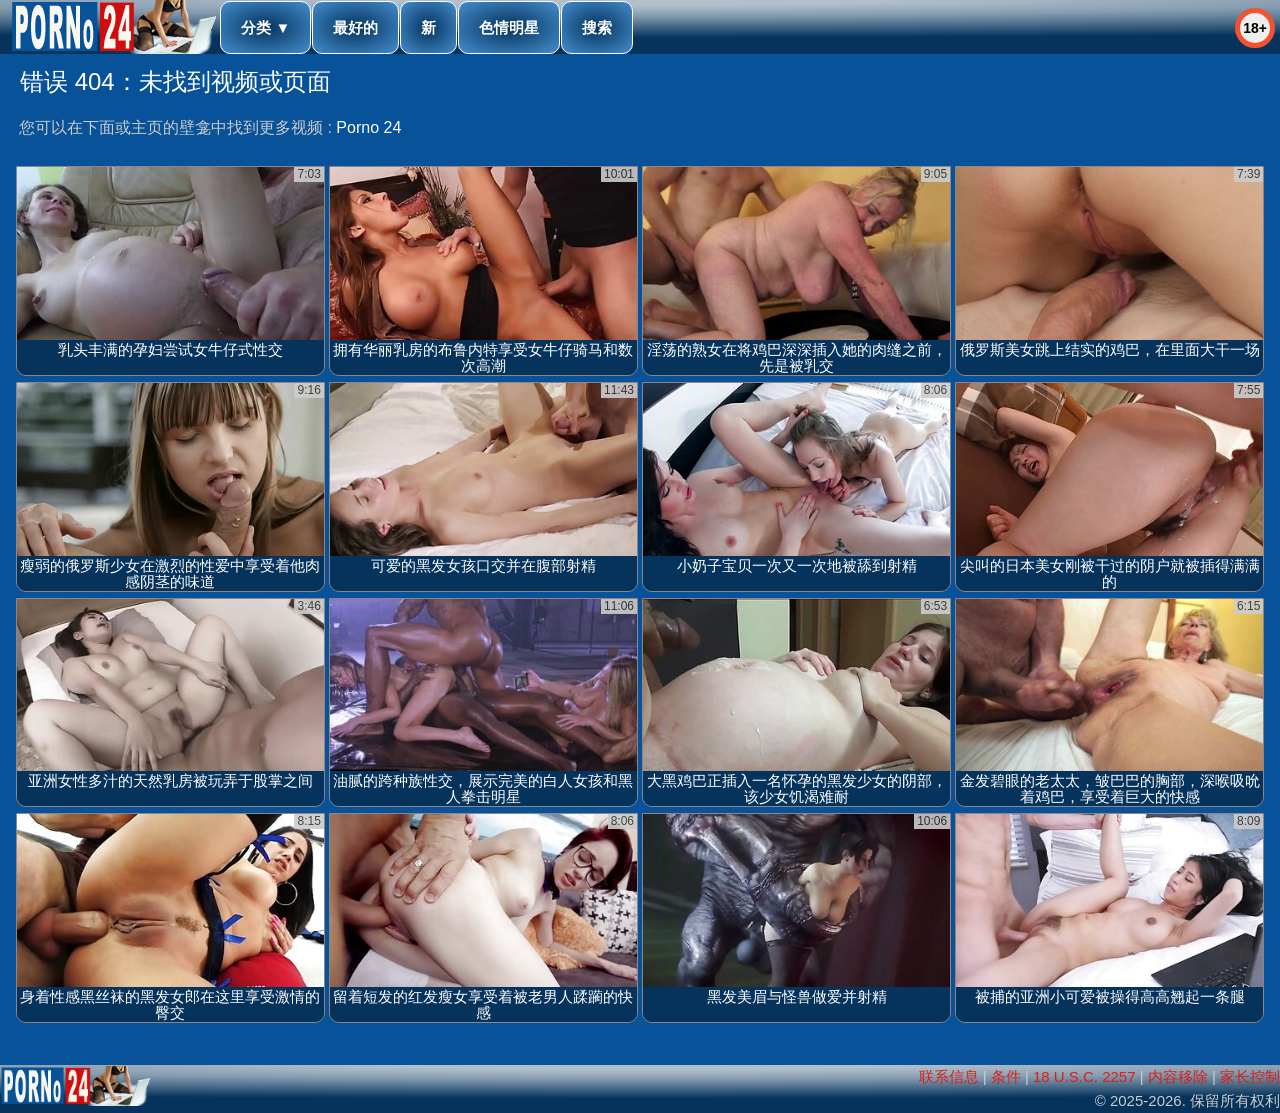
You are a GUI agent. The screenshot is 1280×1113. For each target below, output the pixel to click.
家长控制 (1250, 1076)
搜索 (597, 27)
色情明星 (509, 27)
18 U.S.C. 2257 (1084, 1076)
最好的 (355, 27)
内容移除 (1178, 1076)
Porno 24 (368, 127)
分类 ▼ (265, 27)
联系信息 (949, 1076)
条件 (1006, 1076)
